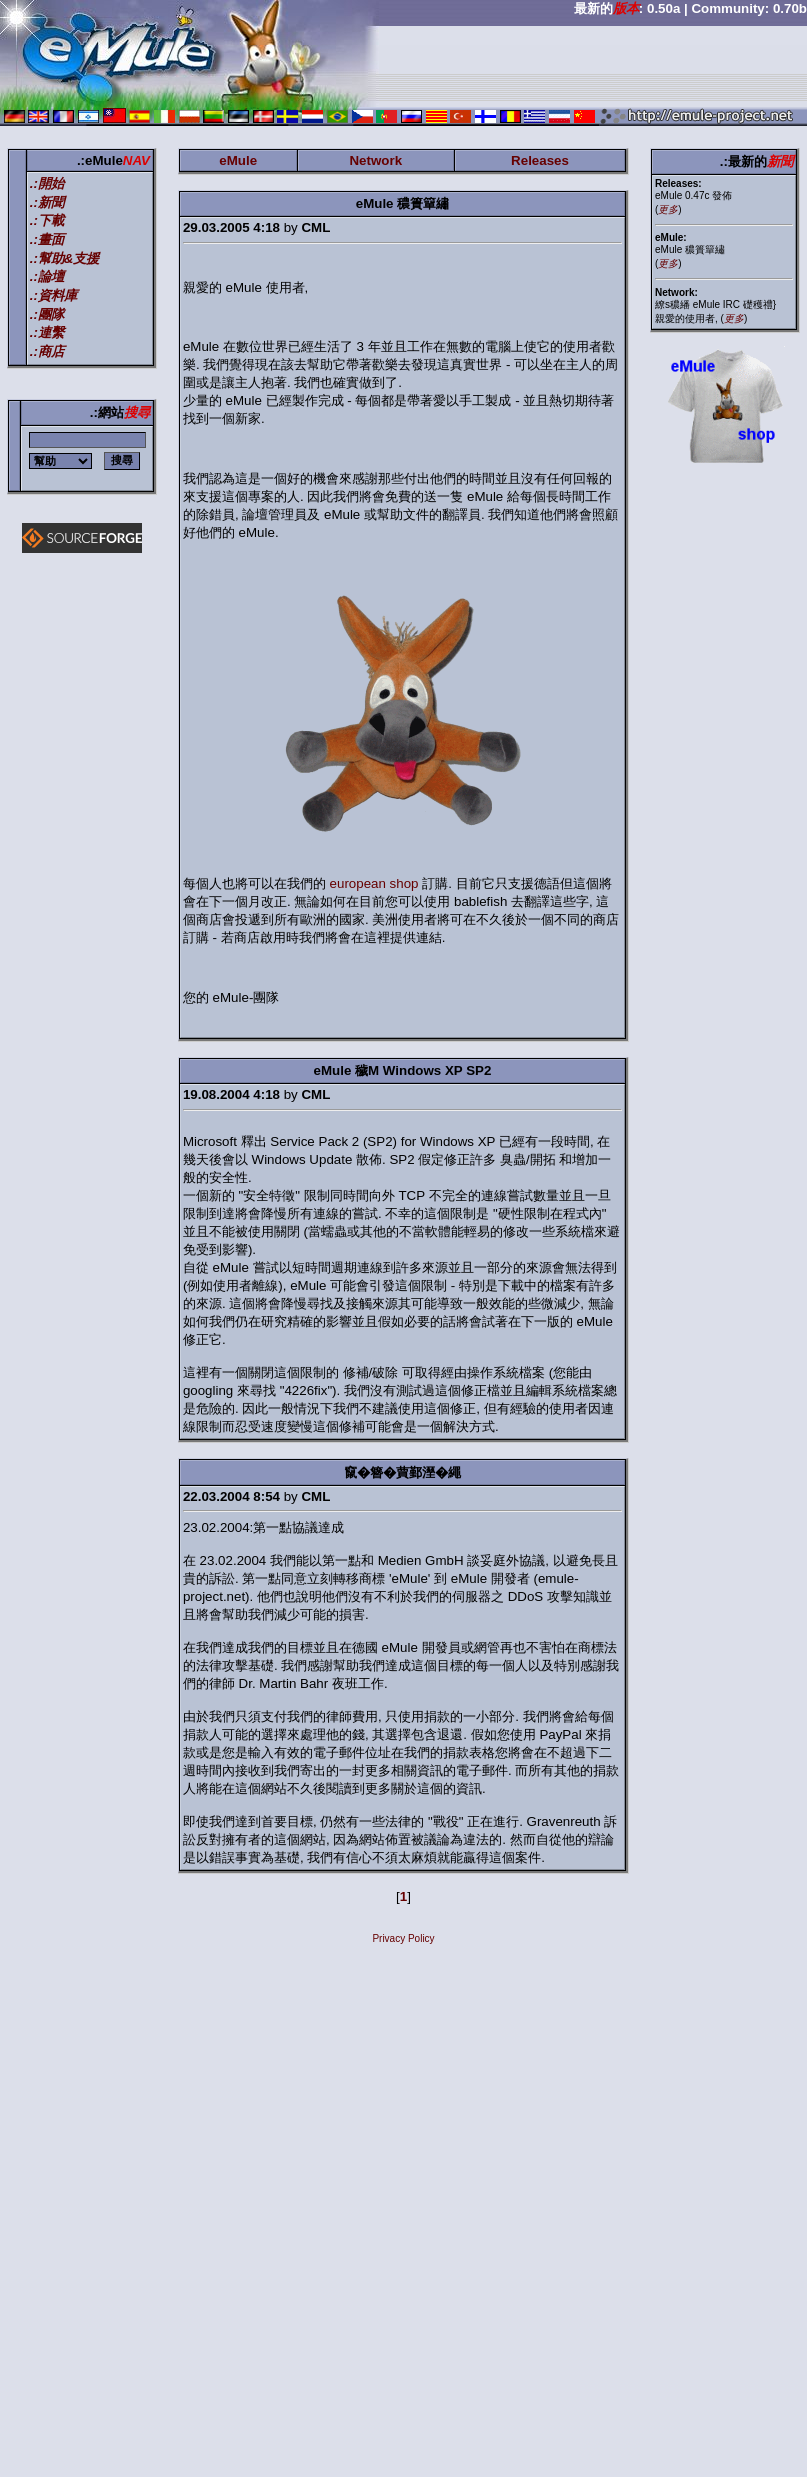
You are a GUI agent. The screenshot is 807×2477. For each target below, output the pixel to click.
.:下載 (47, 220)
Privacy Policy (403, 1938)
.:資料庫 (53, 295)
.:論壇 (47, 276)
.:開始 (47, 183)
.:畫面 (47, 239)
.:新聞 (47, 202)
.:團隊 (47, 314)
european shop (374, 883)
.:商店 (47, 351)
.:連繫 (47, 332)
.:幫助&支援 (65, 258)
